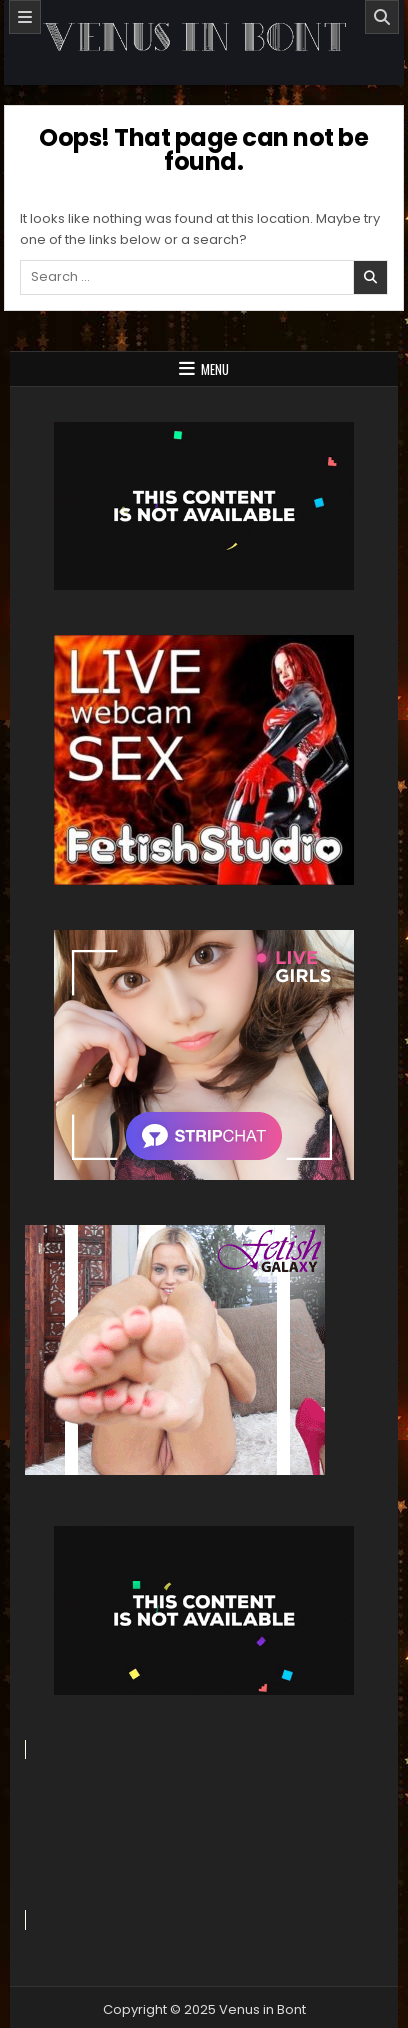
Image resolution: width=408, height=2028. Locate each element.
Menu (215, 369)
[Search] (382, 17)
